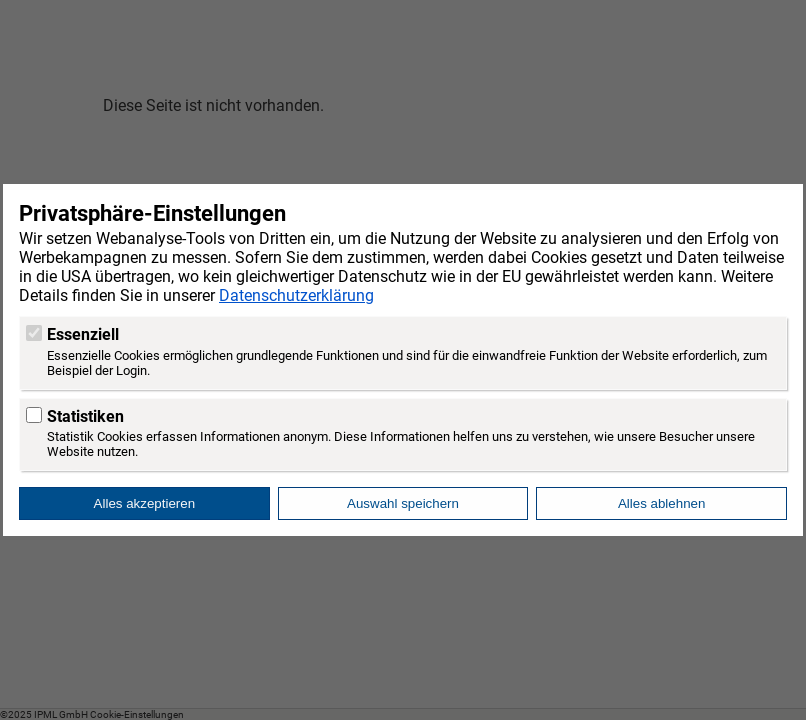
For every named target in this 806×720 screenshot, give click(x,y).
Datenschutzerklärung (296, 295)
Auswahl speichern (403, 503)
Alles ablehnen (661, 503)
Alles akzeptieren (145, 503)
